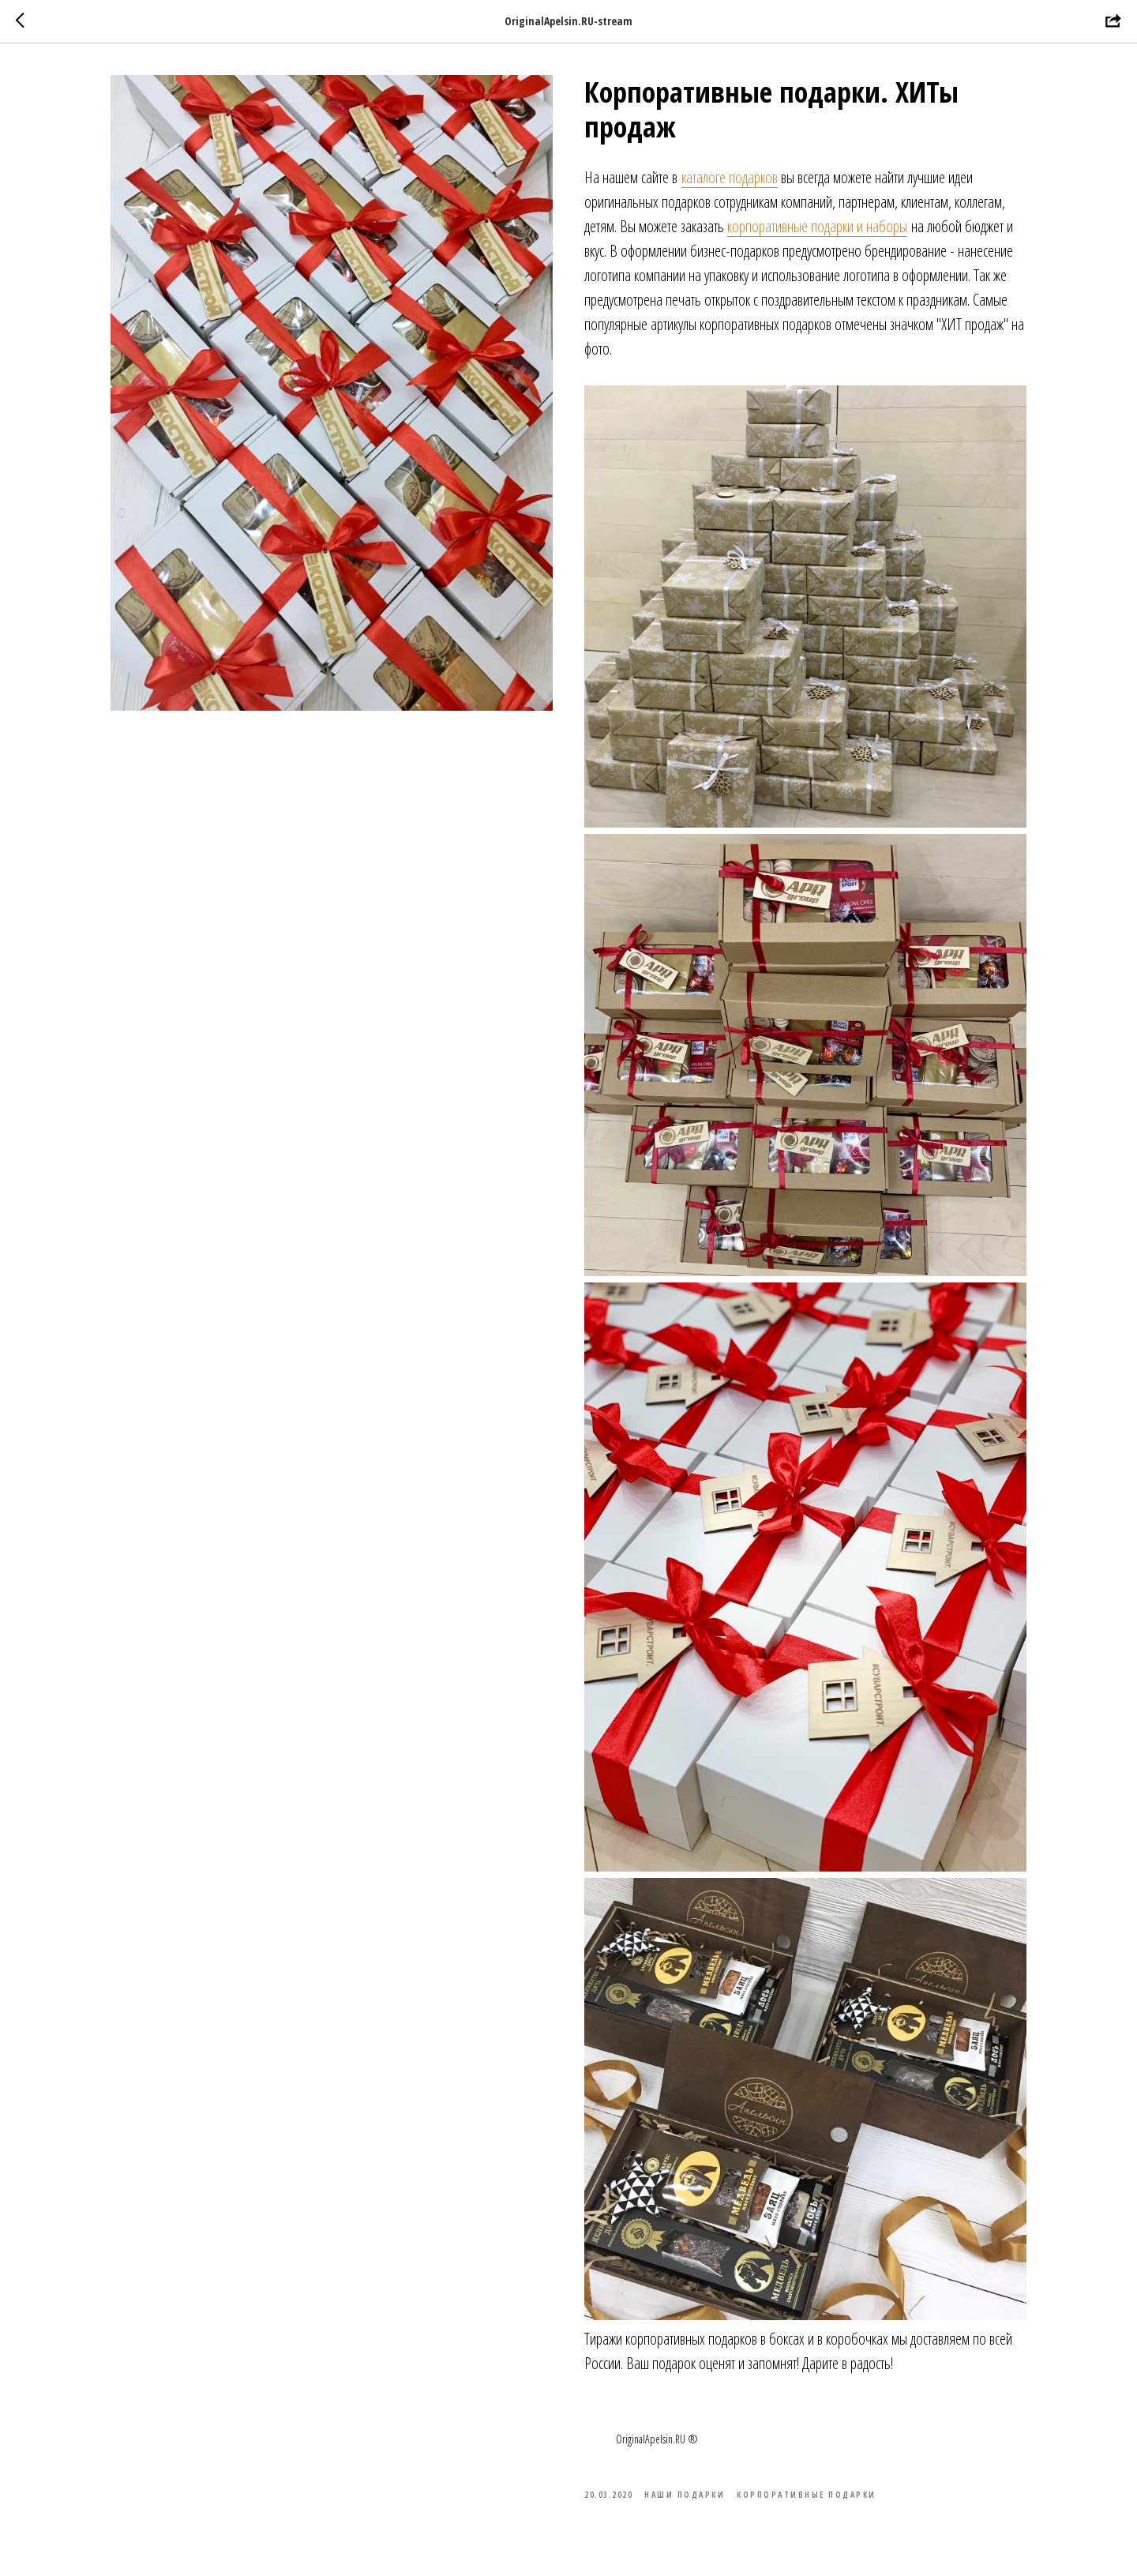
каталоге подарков (729, 177)
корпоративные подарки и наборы (817, 226)
